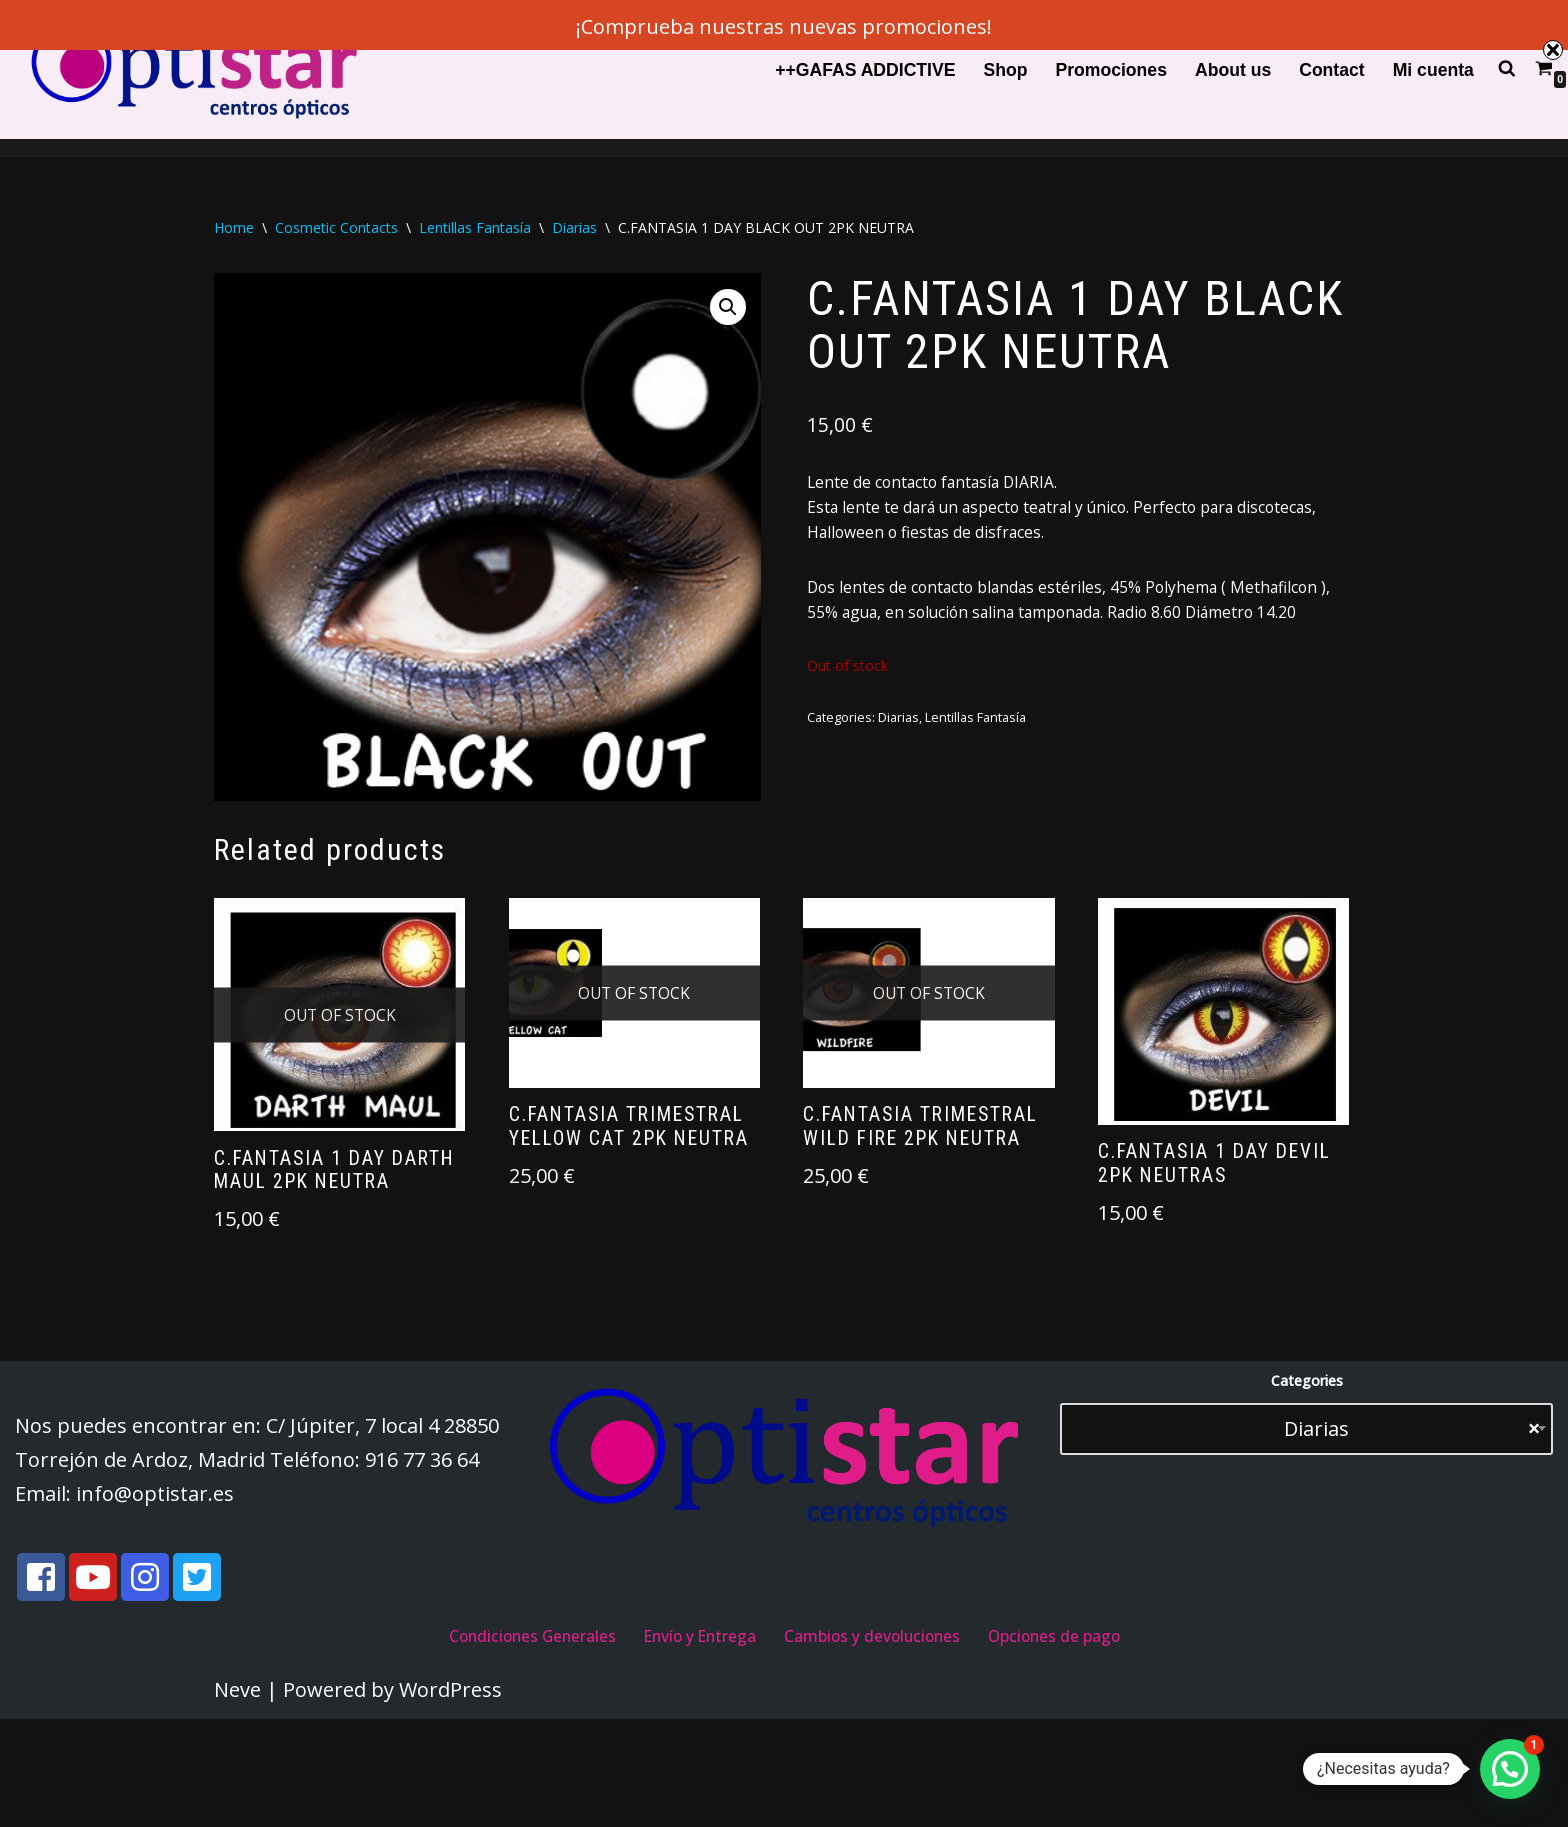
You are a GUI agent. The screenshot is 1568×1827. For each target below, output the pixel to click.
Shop (1005, 70)
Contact (1332, 70)
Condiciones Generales (465, 1740)
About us (1233, 70)
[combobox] (1306, 1530)
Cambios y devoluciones (897, 1740)
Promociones (1110, 70)
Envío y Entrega (678, 1740)
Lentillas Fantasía (475, 228)
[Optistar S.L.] (190, 69)
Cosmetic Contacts (336, 228)
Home (234, 228)
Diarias (574, 228)
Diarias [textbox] (1396, 1530)
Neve (237, 1797)
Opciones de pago (1128, 1740)
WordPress (450, 1797)
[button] (723, 312)
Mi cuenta (1433, 70)
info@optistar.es (155, 1594)
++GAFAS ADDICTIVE (865, 70)
